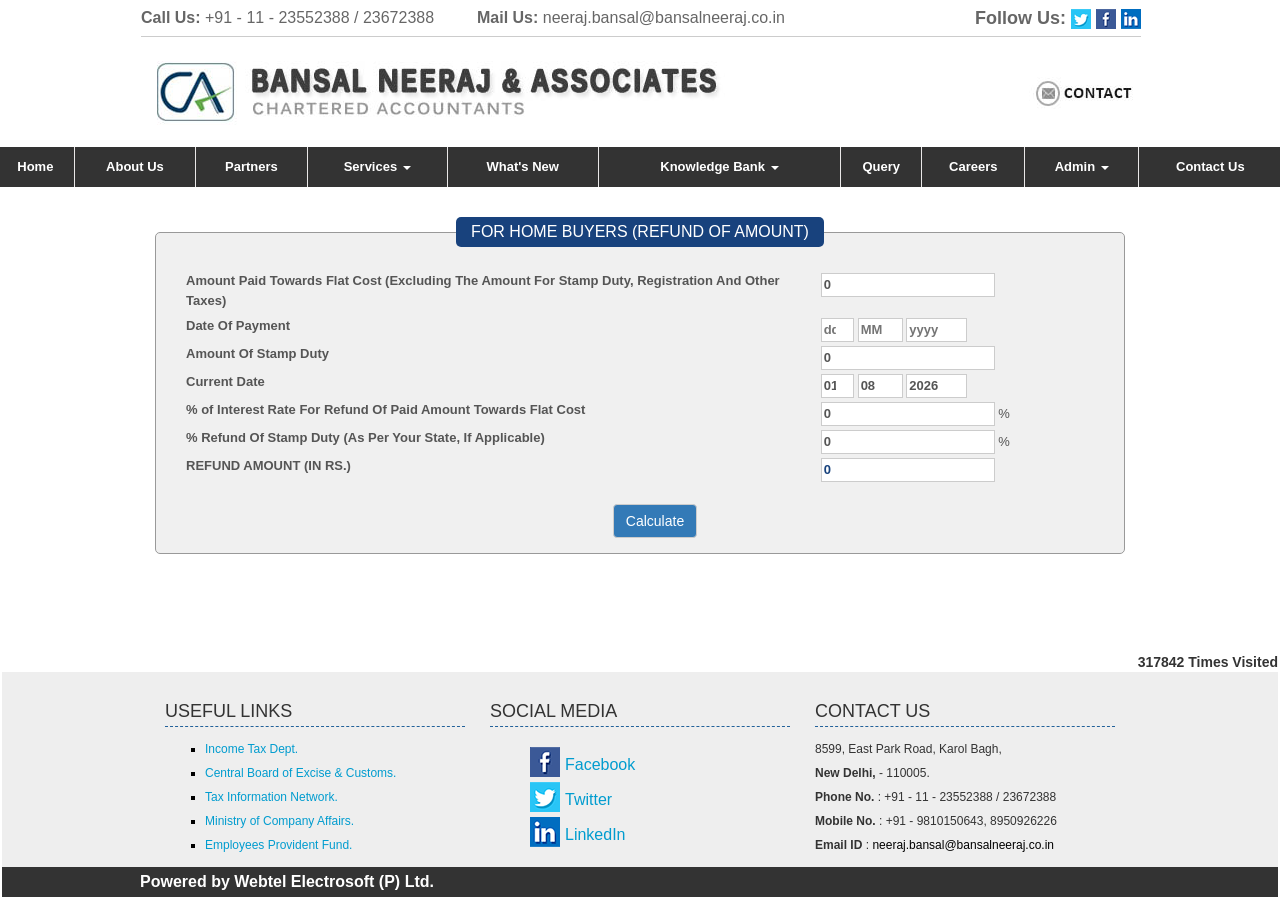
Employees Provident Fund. (278, 845)
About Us (135, 166)
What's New (523, 166)
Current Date (225, 381)
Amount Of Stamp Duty (257, 353)
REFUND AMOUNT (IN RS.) (268, 465)
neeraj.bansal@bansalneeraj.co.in (664, 17)
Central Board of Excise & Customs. (300, 773)
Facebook (600, 764)
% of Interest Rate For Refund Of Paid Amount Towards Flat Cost (385, 409)
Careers (973, 166)
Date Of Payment (238, 325)
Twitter (588, 799)
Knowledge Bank (719, 166)
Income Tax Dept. (251, 749)
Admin (1082, 166)
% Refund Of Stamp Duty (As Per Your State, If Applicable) (365, 437)
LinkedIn (595, 834)
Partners (251, 166)
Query (882, 166)
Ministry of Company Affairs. (279, 821)
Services (377, 166)
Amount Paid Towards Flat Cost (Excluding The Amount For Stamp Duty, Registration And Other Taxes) (483, 290)
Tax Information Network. (271, 797)
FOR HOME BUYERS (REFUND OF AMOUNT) (640, 231)
